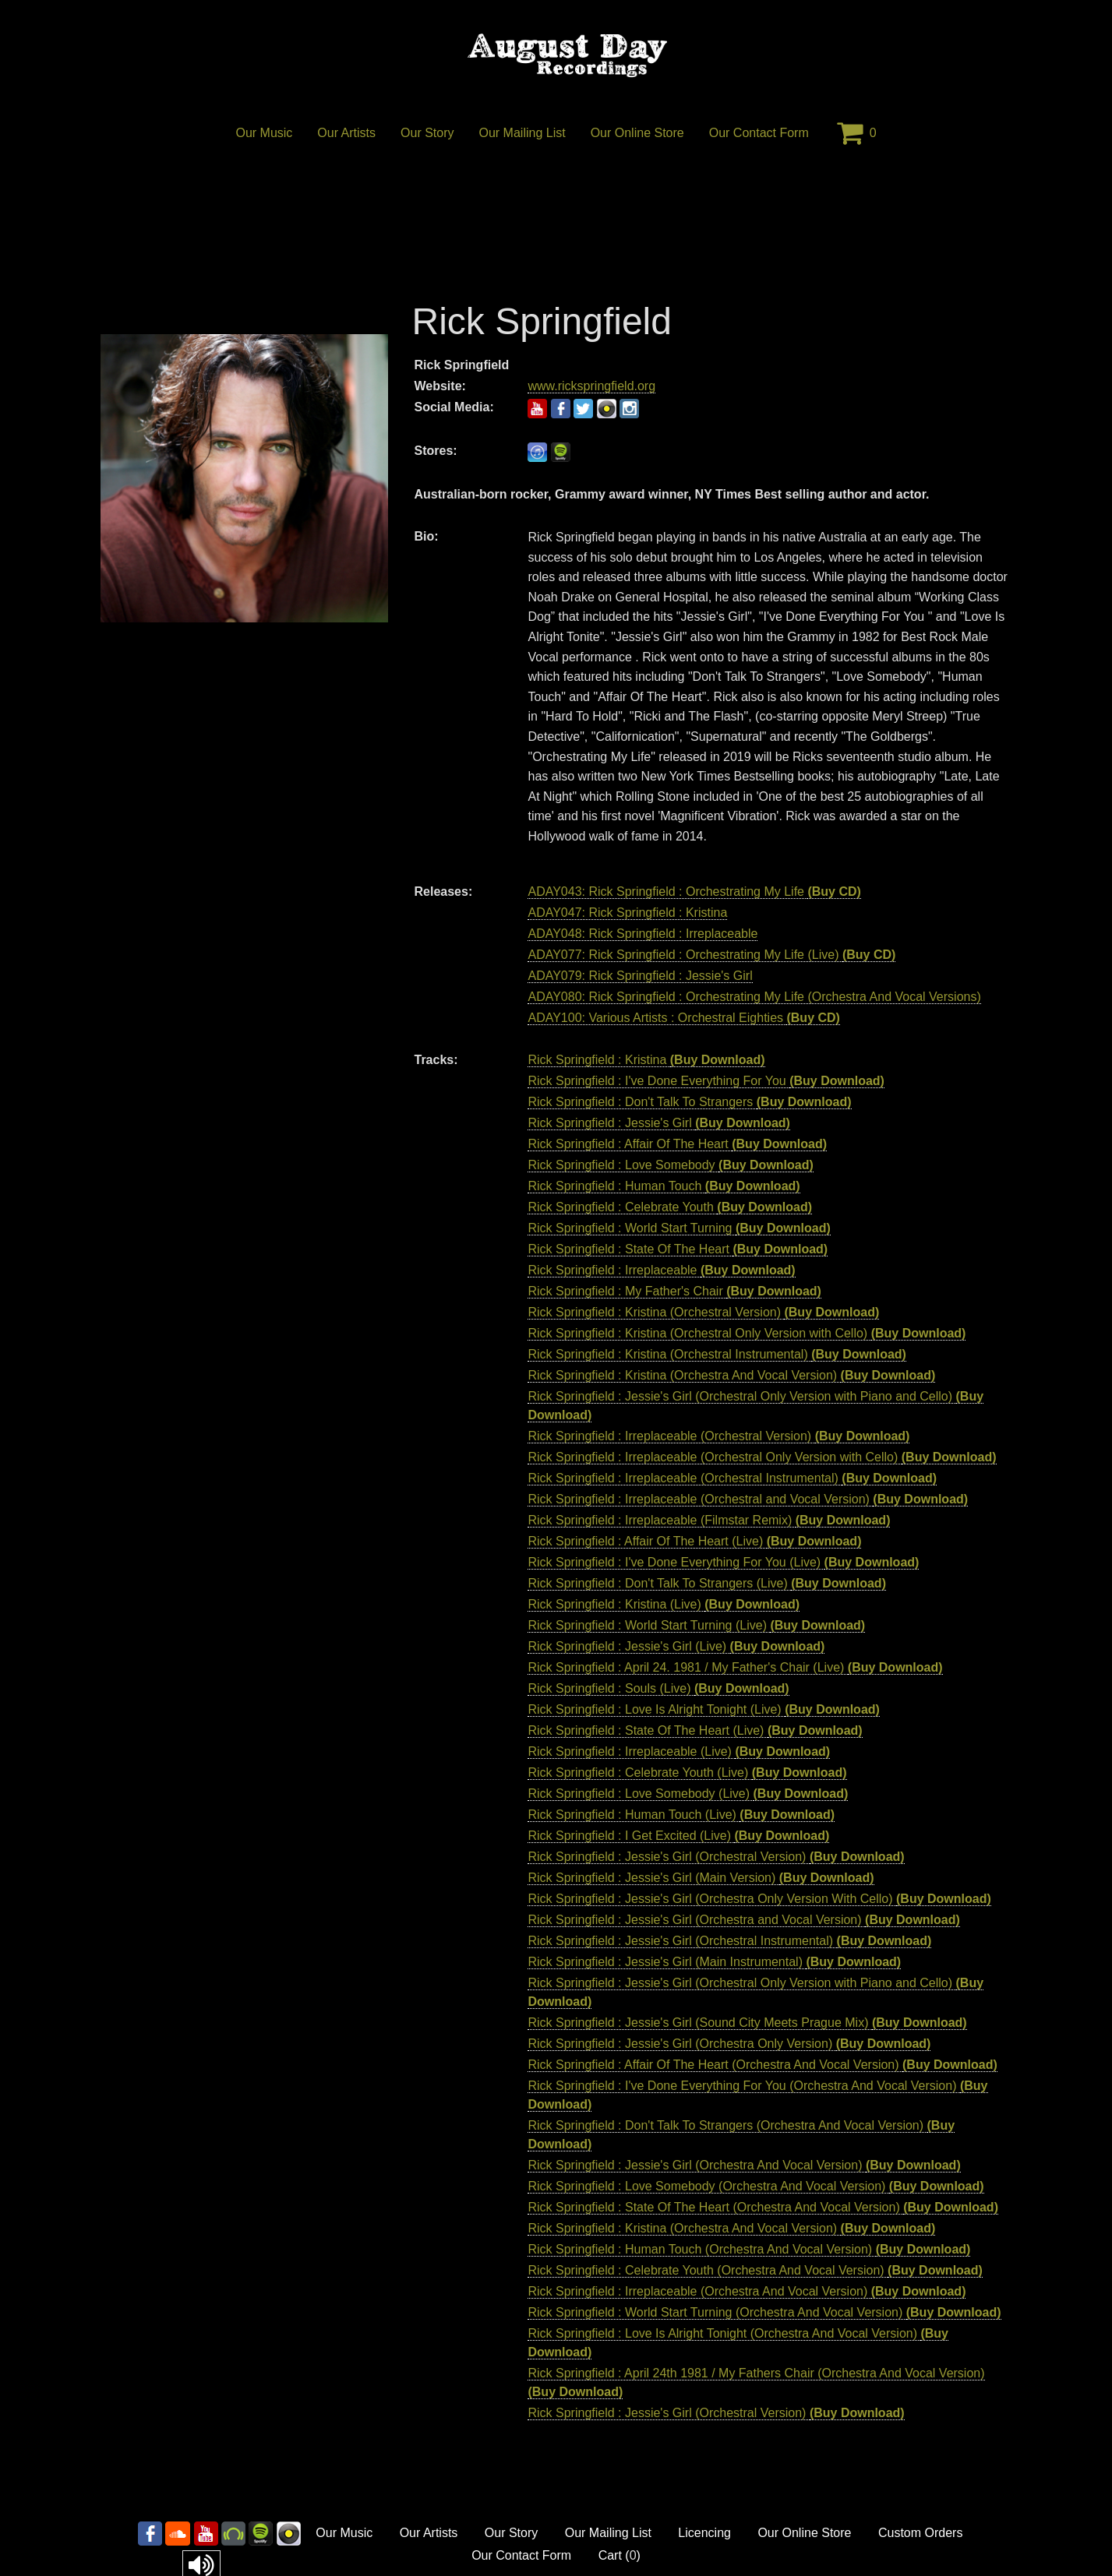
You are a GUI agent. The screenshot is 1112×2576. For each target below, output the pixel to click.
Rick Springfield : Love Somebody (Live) (640, 1793)
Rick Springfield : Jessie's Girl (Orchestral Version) (668, 1856)
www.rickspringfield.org (591, 386)
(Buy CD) (833, 891)
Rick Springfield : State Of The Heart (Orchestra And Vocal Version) (715, 2207)
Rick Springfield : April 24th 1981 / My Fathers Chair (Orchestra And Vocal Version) (756, 2373)
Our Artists (346, 132)
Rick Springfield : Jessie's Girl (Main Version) (653, 1877)
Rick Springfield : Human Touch (616, 1186)
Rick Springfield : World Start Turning (631, 1228)
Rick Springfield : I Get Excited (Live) (631, 1835)
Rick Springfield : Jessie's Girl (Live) (628, 1646)
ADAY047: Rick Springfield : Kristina (627, 912)
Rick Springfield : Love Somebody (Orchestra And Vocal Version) (708, 2186)
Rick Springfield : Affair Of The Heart (630, 1144)
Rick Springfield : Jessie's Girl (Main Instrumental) (667, 1961)
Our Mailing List (522, 132)
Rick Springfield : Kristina (598, 1059)
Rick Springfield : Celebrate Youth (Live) (639, 1772)
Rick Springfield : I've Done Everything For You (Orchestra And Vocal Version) (743, 2085)
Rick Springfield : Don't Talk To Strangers (642, 1101)
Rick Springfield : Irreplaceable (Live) (631, 1751)
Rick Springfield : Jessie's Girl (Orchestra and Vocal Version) (696, 1919)
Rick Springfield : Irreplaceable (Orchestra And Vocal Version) (699, 2291)
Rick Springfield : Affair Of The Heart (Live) (647, 1541)
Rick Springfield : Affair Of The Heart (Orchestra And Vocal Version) (715, 2064)
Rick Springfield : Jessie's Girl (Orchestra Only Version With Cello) (712, 1898)
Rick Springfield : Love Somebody (623, 1165)
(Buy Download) (717, 1059)
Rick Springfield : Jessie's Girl (611, 1122)
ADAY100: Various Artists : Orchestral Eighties (657, 1017)
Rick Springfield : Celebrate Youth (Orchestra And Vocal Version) (708, 2270)
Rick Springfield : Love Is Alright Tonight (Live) (656, 1709)
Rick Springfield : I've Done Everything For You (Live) (676, 1562)
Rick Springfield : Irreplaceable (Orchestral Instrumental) (685, 1478)
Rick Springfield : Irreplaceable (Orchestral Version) (671, 1436)
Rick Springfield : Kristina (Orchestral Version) (656, 1312)
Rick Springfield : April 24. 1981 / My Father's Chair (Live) (687, 1667)
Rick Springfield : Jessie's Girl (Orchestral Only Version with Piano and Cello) (741, 1396)
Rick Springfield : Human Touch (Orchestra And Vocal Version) (701, 2249)
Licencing (704, 2532)
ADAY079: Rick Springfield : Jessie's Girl (640, 975)
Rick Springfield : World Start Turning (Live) (649, 1625)
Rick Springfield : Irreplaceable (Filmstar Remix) (661, 1520)
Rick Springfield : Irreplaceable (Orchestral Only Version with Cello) (714, 1457)
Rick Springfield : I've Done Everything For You (658, 1080)
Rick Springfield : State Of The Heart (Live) (647, 1730)
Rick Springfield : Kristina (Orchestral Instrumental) (669, 1354)
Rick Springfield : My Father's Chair (627, 1291)
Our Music (263, 132)
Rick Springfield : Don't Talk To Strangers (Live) (659, 1583)
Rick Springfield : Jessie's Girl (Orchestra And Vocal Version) (696, 2165)
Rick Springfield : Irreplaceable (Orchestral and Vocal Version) (700, 1499)
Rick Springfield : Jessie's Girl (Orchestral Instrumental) (682, 1940)
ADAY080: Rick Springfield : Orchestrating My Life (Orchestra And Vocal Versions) (754, 996)
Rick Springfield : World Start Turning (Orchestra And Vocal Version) (716, 2312)
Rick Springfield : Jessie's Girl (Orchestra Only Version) (681, 2043)
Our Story (427, 132)
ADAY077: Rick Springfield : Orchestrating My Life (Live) (685, 954)
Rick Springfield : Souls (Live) (611, 1688)
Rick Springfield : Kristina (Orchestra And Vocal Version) (684, 1375)
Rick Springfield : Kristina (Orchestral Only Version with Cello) (699, 1333)
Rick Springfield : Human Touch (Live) (634, 1814)
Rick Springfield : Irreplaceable (614, 1270)
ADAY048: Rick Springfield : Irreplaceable (642, 933)
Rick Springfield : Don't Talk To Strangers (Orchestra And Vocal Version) (727, 2125)
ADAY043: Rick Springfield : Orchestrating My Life (667, 891)
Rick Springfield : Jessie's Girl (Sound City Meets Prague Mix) (699, 2022)
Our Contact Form (759, 132)
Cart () (619, 2555)
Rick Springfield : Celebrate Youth (622, 1207)
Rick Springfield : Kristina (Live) (616, 1604)
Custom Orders (920, 2532)
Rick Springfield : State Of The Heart (630, 1249)
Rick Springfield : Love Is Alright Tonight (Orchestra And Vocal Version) (724, 2333)
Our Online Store (637, 132)
